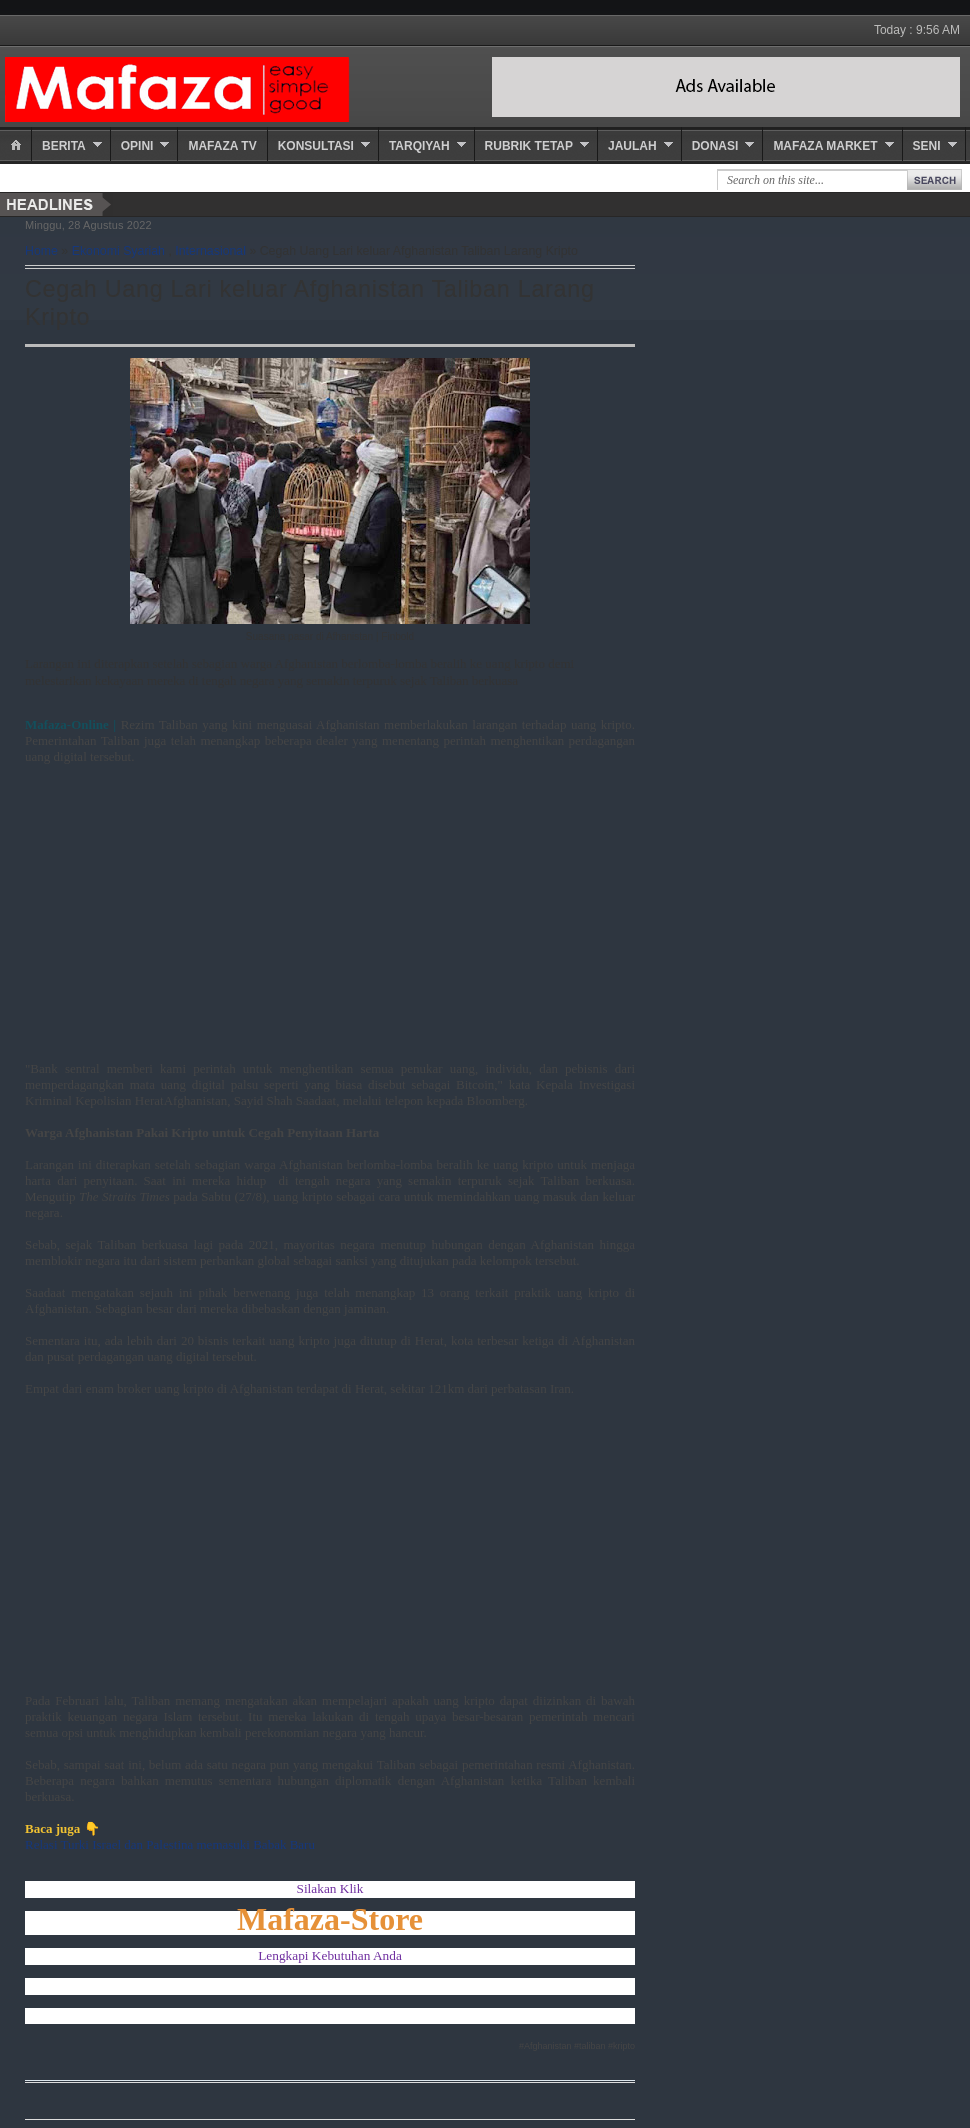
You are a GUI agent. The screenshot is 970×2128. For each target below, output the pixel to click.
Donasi (715, 146)
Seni (927, 146)
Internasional (210, 251)
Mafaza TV (222, 146)
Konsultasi (316, 146)
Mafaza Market (825, 146)
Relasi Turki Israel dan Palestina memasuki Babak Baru (170, 1844)
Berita (64, 146)
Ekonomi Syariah (118, 251)
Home (41, 251)
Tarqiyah (419, 146)
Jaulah (632, 146)
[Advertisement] (305, 921)
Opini (137, 146)
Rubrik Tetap (529, 146)
